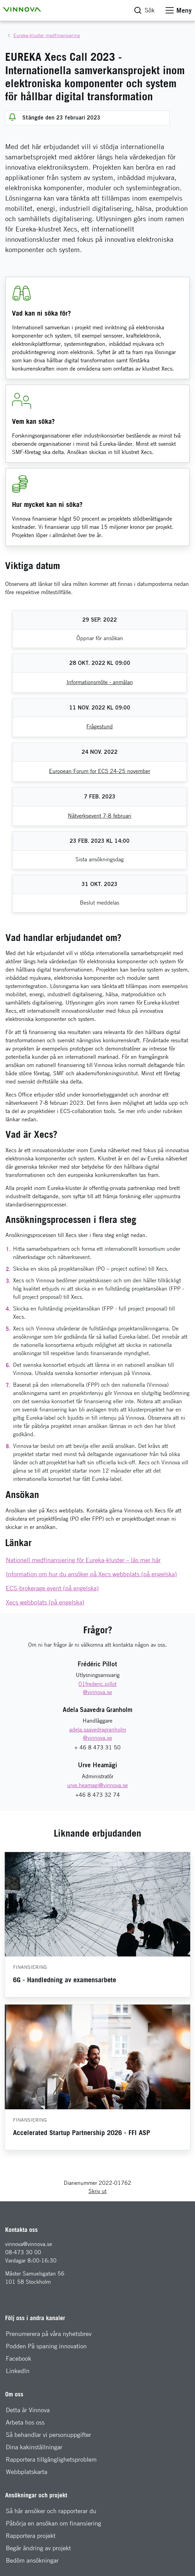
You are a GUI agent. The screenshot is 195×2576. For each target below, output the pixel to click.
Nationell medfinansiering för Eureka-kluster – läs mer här (83, 1560)
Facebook (18, 2358)
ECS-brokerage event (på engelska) (52, 1588)
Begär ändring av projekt (38, 2548)
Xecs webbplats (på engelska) (45, 1602)
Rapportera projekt (31, 2535)
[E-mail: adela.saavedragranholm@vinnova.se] (97, 1734)
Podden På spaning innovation (46, 2346)
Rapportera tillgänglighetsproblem (51, 2459)
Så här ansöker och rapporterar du (51, 2511)
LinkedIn (17, 2370)
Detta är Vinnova (28, 2410)
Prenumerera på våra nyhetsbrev (49, 2333)
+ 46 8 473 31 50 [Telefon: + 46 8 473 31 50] (97, 1747)
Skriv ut (97, 2191)
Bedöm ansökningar (32, 2560)
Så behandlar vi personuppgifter (48, 2434)
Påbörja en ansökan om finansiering (53, 2523)
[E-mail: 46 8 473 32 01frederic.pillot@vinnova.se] (98, 1688)
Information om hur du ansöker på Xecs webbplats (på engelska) (91, 1574)
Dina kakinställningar (34, 2447)
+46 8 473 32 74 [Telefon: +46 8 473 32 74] (97, 1795)
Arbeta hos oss (25, 2422)
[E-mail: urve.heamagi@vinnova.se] (97, 1785)
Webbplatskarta (26, 2471)
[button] (22, 9)
